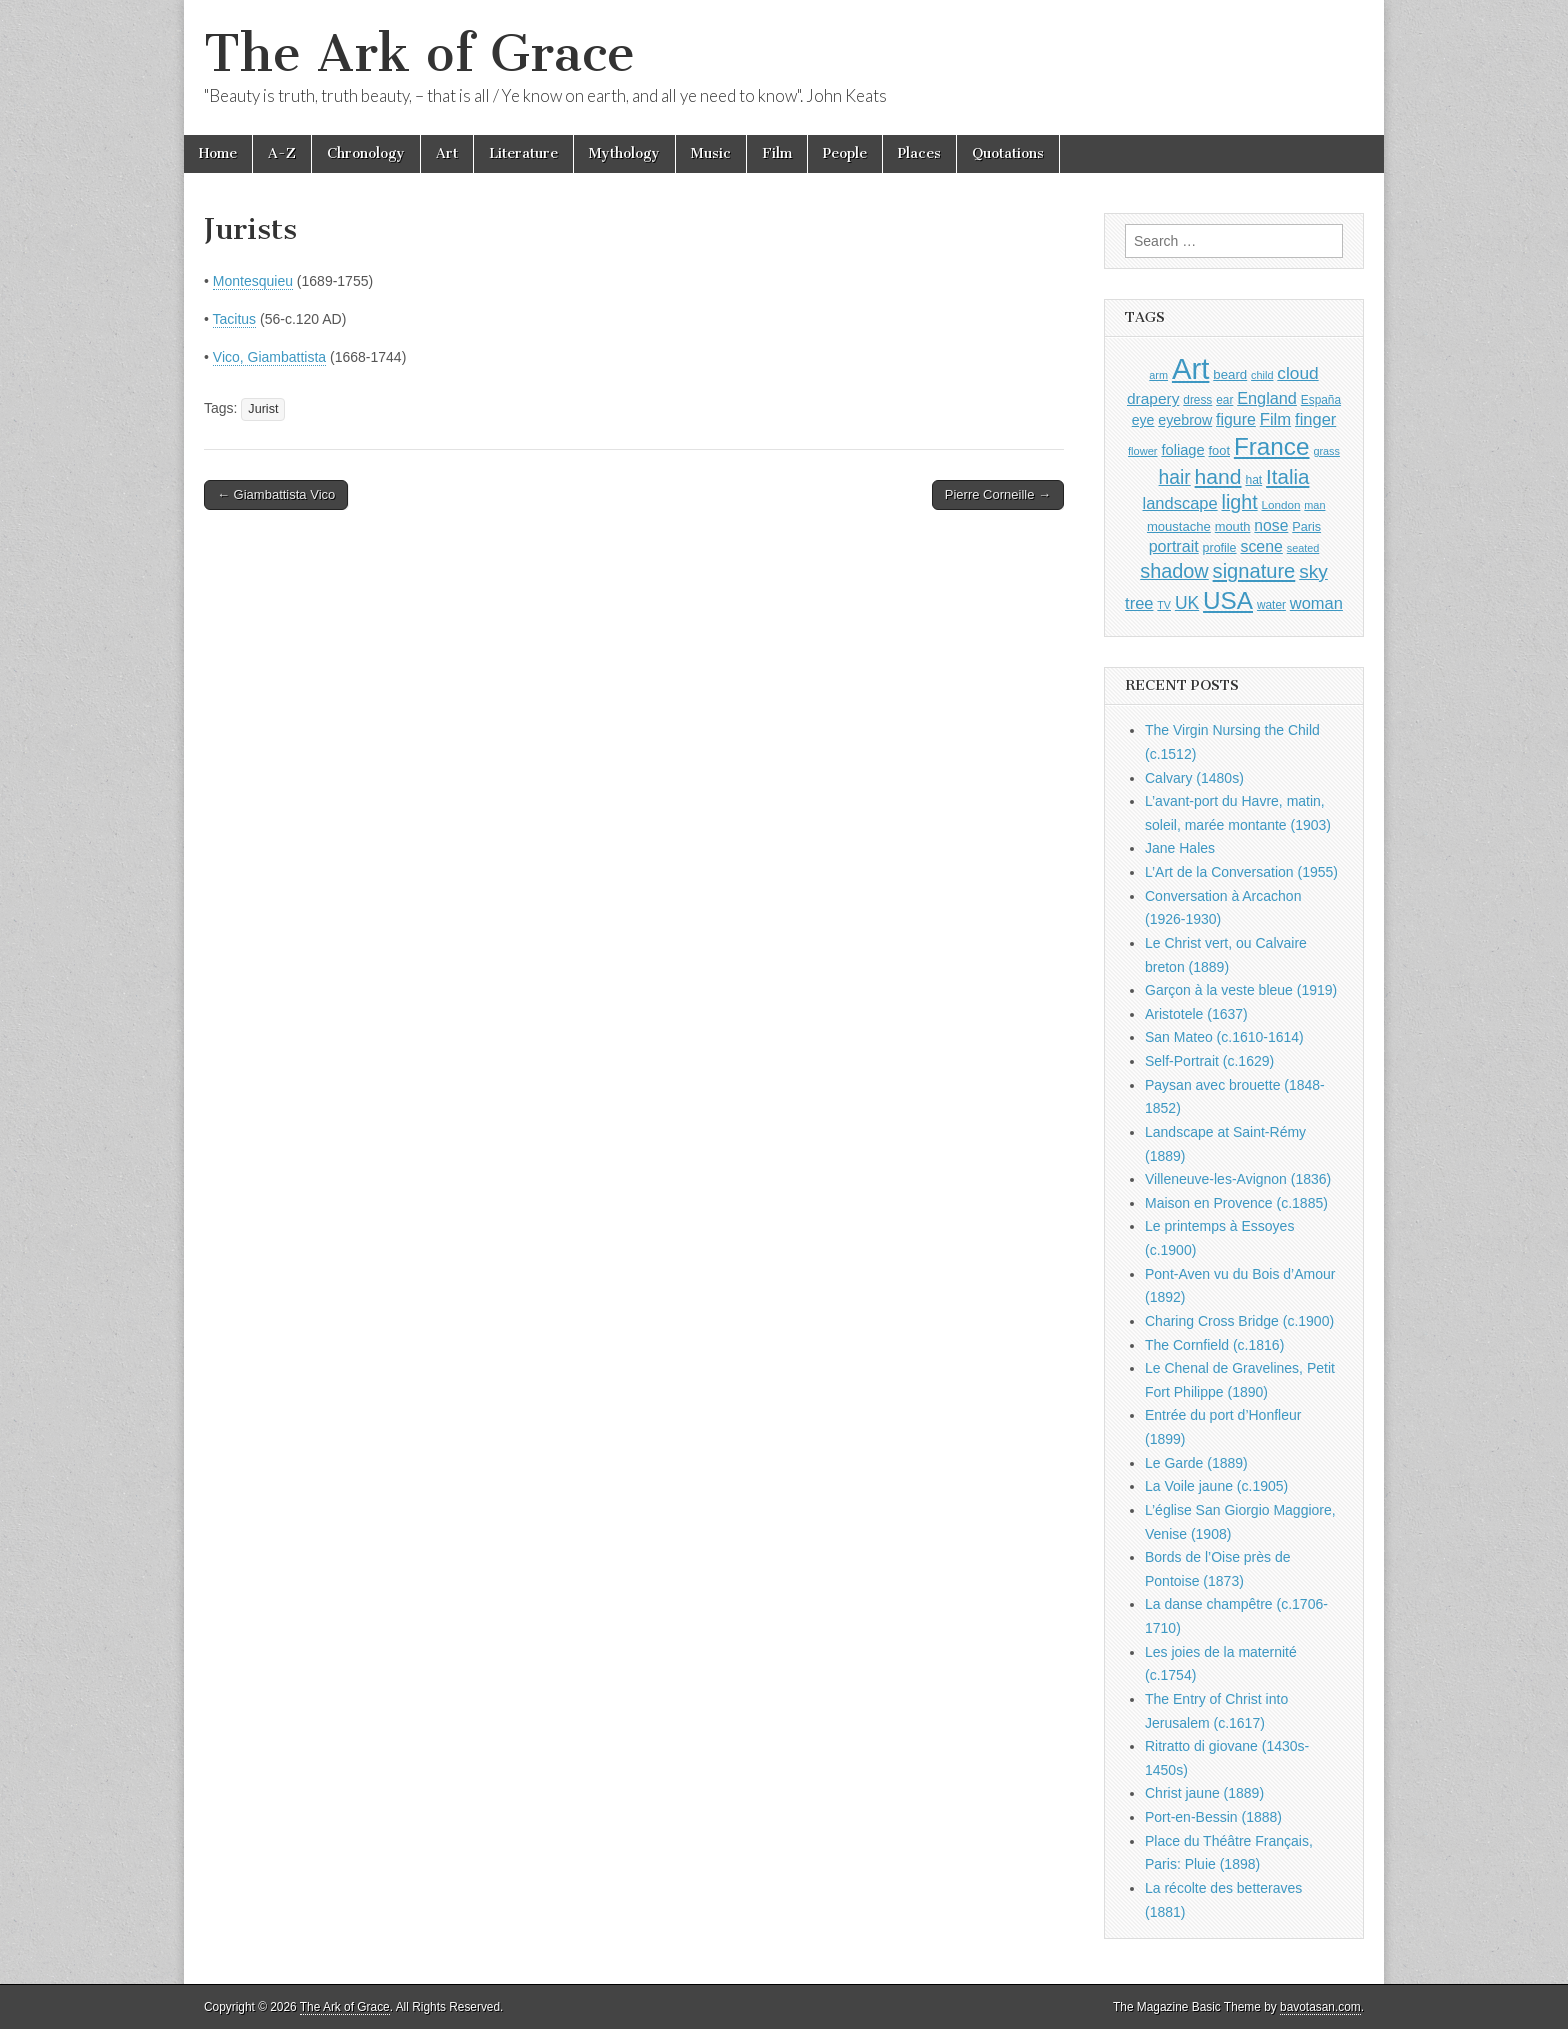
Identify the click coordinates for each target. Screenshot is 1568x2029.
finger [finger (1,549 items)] (1315, 419)
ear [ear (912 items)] (1224, 400)
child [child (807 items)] (1262, 375)
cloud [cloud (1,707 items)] (1297, 373)
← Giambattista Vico (276, 494)
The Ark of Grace (419, 53)
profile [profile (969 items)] (1220, 548)
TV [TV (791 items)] (1164, 605)
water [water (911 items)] (1271, 605)
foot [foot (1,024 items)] (1219, 450)
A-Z (282, 153)
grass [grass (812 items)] (1326, 451)
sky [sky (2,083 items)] (1313, 571)
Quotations (1008, 153)
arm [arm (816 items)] (1158, 375)
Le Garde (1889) (1196, 1463)
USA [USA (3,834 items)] (1228, 600)
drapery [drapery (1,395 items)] (1153, 398)
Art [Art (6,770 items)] (1190, 368)
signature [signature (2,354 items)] (1254, 571)
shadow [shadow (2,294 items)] (1174, 571)
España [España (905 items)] (1321, 400)
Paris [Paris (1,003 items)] (1306, 527)
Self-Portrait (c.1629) (1209, 1061)
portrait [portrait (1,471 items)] (1174, 546)
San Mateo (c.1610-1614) (1224, 1037)
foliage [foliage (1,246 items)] (1182, 450)
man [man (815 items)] (1314, 505)
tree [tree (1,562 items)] (1139, 603)
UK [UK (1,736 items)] (1187, 603)
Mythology (624, 153)
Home (218, 153)
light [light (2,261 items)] (1240, 502)
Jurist (263, 409)
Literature (523, 153)
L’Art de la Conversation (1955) (1241, 872)
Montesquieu (253, 281)
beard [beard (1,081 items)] (1230, 374)
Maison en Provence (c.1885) (1236, 1203)
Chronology (366, 153)
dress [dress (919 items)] (1197, 400)
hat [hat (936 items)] (1253, 480)
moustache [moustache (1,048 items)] (1179, 526)
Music (711, 153)
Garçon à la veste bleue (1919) (1241, 990)
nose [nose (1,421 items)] (1271, 525)
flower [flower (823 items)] (1142, 451)
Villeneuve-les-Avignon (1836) (1238, 1179)
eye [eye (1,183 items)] (1143, 420)
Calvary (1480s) (1194, 778)
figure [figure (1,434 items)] (1236, 419)
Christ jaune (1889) (1204, 1793)
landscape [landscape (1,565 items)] (1180, 503)
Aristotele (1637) (1196, 1014)
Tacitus (235, 319)
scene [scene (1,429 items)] (1261, 546)
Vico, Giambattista (269, 357)
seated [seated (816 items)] (1303, 548)
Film (777, 153)
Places (919, 153)
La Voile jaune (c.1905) (1216, 1486)
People (845, 153)
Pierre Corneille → (998, 494)
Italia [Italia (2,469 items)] (1287, 476)
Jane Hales (1180, 848)
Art (447, 153)
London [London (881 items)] (1281, 504)
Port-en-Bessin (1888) (1213, 1817)
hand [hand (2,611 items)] (1218, 476)
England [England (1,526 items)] (1267, 398)
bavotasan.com (1320, 2007)
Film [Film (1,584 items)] (1275, 419)
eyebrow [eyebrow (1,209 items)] (1185, 420)
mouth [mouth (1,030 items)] (1233, 526)
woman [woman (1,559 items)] (1316, 603)
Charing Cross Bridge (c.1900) (1239, 1321)
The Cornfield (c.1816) (1214, 1345)
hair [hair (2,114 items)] (1175, 477)
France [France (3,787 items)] (1272, 446)
